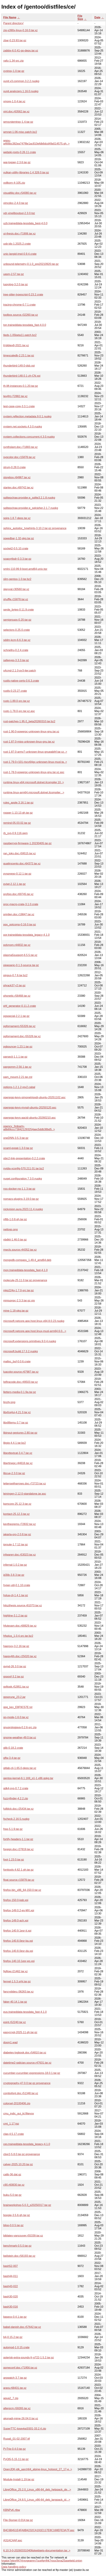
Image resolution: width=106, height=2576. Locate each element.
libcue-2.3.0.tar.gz (14, 1473)
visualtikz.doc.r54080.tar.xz (19, 192)
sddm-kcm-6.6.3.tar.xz (16, 640)
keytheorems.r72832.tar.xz (19, 1524)
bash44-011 (10, 2276)
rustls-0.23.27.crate (15, 690)
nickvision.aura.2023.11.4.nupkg (23, 1209)
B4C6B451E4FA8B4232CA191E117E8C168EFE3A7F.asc (38, 2530)
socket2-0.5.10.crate (15, 548)
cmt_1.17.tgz (11, 2123)
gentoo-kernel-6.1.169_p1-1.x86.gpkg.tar (28, 1778)
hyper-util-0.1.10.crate (16, 1585)
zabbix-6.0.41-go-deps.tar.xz (20, 50)
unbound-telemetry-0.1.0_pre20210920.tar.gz (31, 264)
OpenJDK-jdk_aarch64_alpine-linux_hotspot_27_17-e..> (37, 2469)
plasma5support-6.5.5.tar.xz (20, 955)
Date (97, 17)
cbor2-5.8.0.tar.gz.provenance (21, 2154)
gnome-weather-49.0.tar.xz (19, 1737)
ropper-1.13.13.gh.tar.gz (18, 812)
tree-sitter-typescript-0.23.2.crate (23, 294)
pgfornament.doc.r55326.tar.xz (22, 1036)
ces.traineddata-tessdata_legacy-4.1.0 (26, 2144)
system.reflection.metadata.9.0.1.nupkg (27, 416)
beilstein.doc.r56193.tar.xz (19, 2255)
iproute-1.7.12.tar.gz (15, 1544)
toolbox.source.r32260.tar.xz (20, 314)
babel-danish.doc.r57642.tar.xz (22, 2326)
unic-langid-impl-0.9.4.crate (20, 253)
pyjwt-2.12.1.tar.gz (14, 884)
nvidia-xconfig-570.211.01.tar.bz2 (23, 1168)
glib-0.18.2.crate (13, 1747)
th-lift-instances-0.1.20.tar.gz (20, 385)
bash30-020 (10, 2296)
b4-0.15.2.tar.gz (12, 2337)
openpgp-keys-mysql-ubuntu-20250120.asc (29, 1107)
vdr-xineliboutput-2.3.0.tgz (19, 213)
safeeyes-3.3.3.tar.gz (16, 660)
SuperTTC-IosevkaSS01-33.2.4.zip (24, 2428)
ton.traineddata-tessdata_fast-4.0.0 (24, 324)
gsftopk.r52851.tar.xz (16, 1686)
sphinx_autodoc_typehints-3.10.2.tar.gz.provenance (34, 528)
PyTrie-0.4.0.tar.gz (14, 2448)
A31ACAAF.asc (12, 2540)
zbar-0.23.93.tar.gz (14, 40)
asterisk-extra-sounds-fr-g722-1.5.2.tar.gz (28, 2357)
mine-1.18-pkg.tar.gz (15, 1310)
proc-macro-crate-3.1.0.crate (20, 904)
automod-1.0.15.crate (16, 2347)
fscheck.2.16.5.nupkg (16, 1818)
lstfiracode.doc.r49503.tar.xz (20, 1381)
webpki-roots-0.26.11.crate (19, 152)
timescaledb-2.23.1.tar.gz (18, 355)
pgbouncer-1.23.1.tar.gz (17, 1046)
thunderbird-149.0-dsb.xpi (19, 365)
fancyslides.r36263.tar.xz (18, 1991)
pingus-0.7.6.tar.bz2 (15, 975)
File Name (9, 17)
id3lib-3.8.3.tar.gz (13, 1574)
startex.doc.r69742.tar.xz (18, 487)
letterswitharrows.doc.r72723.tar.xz (24, 1483)
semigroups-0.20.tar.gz (17, 619)
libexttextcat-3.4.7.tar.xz (17, 1453)
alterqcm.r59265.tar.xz (17, 2408)
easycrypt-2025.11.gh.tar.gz (20, 2032)
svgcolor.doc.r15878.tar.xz (19, 457)
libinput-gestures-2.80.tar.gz (20, 1432)
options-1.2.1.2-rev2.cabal (19, 1087)
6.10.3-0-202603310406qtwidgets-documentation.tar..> (36, 2550)
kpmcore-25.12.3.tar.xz (17, 1503)
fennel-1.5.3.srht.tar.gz (17, 1981)
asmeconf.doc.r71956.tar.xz (20, 2367)
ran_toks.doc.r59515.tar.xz (19, 853)
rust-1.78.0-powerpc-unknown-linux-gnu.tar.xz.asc (33, 772)
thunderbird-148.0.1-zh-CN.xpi (21, 375)
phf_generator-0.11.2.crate (19, 1005)
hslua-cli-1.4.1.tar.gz (15, 1595)
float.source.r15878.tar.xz (18, 1879)
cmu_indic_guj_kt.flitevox (18, 2113)
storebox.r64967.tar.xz (17, 477)
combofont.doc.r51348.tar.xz (20, 2093)
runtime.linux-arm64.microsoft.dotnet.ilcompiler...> (33, 792)
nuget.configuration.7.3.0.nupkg (22, 1178)
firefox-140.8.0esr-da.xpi (18, 1950)
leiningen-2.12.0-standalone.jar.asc (24, 1493)
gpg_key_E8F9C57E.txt (17, 1707)
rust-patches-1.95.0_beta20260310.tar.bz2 (29, 721)
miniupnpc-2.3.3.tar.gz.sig (19, 1300)
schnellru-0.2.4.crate (15, 650)
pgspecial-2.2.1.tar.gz (16, 1016)
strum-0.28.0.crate (14, 467)
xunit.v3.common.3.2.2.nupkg (21, 81)
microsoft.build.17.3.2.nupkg (20, 1351)
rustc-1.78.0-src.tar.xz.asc (19, 711)
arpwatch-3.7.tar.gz (15, 2377)
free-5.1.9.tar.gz (13, 1829)
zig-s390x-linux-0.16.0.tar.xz (20, 30)
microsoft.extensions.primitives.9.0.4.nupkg (29, 1341)
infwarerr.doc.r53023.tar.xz (19, 1554)
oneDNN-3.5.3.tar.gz (15, 1137)
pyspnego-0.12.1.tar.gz (17, 873)
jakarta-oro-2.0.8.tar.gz (17, 1534)
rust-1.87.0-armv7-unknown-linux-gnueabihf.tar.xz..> (35, 751)
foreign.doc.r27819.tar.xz (18, 1849)
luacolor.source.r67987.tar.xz (21, 1371)
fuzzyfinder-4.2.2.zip (15, 1798)
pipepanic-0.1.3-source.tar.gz (21, 965)
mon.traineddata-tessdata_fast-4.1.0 (25, 1270)
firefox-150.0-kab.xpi (15, 1900)
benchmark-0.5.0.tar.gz (17, 2245)
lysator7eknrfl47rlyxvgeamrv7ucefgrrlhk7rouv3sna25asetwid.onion (41, 2560)
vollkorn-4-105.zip (14, 182)
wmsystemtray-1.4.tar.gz (18, 121)
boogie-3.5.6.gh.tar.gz (16, 2215)
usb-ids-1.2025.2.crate (17, 243)
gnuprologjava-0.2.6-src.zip (20, 1727)
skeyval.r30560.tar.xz (16, 589)
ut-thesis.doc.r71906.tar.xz (19, 233)
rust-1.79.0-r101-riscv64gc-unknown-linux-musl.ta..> (35, 761)
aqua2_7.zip (10, 2398)
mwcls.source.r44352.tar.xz (20, 1249)
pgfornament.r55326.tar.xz (19, 1026)
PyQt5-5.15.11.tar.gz (16, 2459)
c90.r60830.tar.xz (13, 2184)
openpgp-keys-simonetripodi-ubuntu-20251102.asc (34, 1097)
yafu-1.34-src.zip (13, 60)
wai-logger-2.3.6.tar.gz (17, 162)
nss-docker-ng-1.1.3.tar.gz (19, 1188)
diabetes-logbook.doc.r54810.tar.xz (24, 2052)
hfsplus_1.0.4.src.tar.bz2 (18, 1635)
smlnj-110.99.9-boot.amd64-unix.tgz (25, 568)
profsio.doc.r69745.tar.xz (18, 894)
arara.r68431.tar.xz (14, 2387)
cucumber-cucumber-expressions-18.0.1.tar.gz (31, 2073)
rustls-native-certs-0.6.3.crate (21, 680)
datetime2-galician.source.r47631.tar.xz (27, 2062)
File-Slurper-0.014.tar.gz (18, 2520)
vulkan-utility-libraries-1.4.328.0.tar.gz (26, 172)
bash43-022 (10, 2286)
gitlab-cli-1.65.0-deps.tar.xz (19, 1768)
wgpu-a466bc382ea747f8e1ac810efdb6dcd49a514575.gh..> (36, 142)
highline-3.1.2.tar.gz (15, 1615)
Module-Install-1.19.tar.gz (18, 2479)
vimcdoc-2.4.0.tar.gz (15, 203)
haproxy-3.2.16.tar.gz (16, 1646)
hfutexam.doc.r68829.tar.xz (20, 1625)
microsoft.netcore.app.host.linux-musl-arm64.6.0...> (34, 1331)
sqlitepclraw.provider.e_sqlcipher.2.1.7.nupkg (30, 508)
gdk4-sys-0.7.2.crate (15, 1788)
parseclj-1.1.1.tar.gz (15, 1056)
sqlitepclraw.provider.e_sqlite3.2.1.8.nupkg (29, 497)
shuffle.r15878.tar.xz (15, 599)
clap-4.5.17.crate (13, 2134)
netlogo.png (10, 1229)
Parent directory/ (13, 23)
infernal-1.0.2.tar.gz (15, 1564)
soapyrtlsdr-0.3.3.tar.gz (17, 558)
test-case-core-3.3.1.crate (19, 406)
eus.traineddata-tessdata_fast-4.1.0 (25, 2011)
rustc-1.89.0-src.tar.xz (16, 701)
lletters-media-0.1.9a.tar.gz (19, 1392)
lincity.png (9, 1402)
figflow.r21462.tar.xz (15, 1971)
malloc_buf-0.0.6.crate (17, 1361)
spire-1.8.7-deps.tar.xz (17, 518)
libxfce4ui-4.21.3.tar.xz (17, 1412)
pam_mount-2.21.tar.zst (17, 1077)
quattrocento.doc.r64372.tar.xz (22, 863)
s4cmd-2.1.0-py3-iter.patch (19, 670)
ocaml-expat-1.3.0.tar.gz (18, 1148)
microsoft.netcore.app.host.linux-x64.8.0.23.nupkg (33, 1321)
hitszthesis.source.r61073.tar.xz (22, 1605)
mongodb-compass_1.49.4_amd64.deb (27, 1260)
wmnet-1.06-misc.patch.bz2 (20, 131)
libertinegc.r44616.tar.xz (18, 1463)
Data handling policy (13, 2566)
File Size (80, 17)
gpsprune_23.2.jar (14, 1697)
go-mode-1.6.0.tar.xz (16, 1717)
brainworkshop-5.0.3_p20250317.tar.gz (27, 2205)
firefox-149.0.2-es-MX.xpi (18, 1910)
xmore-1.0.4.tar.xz (14, 101)
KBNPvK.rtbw (11, 2510)
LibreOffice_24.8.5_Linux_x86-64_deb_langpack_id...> (36, 2499)
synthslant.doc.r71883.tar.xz (20, 447)
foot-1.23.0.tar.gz (13, 1859)
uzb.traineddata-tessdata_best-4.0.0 (25, 223)
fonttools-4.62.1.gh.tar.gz (18, 1869)
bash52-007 (10, 2266)
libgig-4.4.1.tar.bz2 (14, 1442)
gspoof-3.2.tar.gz (13, 1676)
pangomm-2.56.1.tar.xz (17, 1066)
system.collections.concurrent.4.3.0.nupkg (29, 436)
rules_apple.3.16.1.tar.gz (18, 802)
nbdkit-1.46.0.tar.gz (15, 1239)
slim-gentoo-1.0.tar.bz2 (17, 579)
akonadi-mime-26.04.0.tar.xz (20, 2418)
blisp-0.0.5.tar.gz (13, 2225)
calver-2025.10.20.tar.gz (18, 2164)
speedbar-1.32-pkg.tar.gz (18, 538)
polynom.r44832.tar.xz (16, 944)
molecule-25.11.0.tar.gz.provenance (25, 1280)
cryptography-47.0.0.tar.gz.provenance (27, 2083)
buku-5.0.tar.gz (12, 2194)
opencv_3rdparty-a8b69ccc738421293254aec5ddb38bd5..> (29, 1128)
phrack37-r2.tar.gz (14, 985)
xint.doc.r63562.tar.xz (16, 111)
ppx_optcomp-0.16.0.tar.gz (19, 924)
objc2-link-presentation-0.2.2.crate (24, 1158)
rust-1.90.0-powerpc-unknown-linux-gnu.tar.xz (31, 731)
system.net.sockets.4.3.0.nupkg (22, 426)
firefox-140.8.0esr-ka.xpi (18, 1940)
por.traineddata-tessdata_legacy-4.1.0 (26, 934)
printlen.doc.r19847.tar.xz (18, 914)
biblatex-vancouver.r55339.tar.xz (23, 2235)
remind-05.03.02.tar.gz (17, 822)
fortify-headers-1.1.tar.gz (18, 1839)
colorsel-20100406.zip (16, 2103)
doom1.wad (10, 2042)
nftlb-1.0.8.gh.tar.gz (15, 1219)
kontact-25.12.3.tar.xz (16, 1513)
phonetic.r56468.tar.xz (16, 995)
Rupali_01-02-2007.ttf (16, 2438)
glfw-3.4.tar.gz (12, 1757)
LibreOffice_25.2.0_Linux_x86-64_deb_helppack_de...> (37, 2489)
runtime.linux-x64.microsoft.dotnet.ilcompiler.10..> (33, 782)
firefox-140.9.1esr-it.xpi (17, 1930)
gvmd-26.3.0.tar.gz (14, 1666)
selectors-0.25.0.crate (16, 629)
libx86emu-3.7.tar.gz (15, 1422)
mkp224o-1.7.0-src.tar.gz (18, 1290)
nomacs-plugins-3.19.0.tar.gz (21, 1198)
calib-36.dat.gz (12, 2174)
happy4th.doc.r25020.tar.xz (20, 1656)
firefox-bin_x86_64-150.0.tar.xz (22, 1890)
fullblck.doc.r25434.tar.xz (18, 1808)
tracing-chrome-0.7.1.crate (19, 304)
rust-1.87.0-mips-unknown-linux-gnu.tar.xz (29, 741)
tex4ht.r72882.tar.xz (15, 396)
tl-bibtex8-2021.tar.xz (16, 345)
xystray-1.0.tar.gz (13, 71)
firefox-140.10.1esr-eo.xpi (18, 1961)
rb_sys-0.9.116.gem (15, 833)
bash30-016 (10, 2306)
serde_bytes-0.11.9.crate (18, 609)
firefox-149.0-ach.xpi (15, 1920)
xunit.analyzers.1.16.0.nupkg (20, 91)
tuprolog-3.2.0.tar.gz (15, 284)
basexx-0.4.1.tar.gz (15, 2316)
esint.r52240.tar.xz (14, 2022)
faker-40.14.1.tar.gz (15, 2001)
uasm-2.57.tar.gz (13, 274)
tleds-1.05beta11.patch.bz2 (20, 335)
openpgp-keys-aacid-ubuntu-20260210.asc (29, 1117)
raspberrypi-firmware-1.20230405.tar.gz (27, 843)
